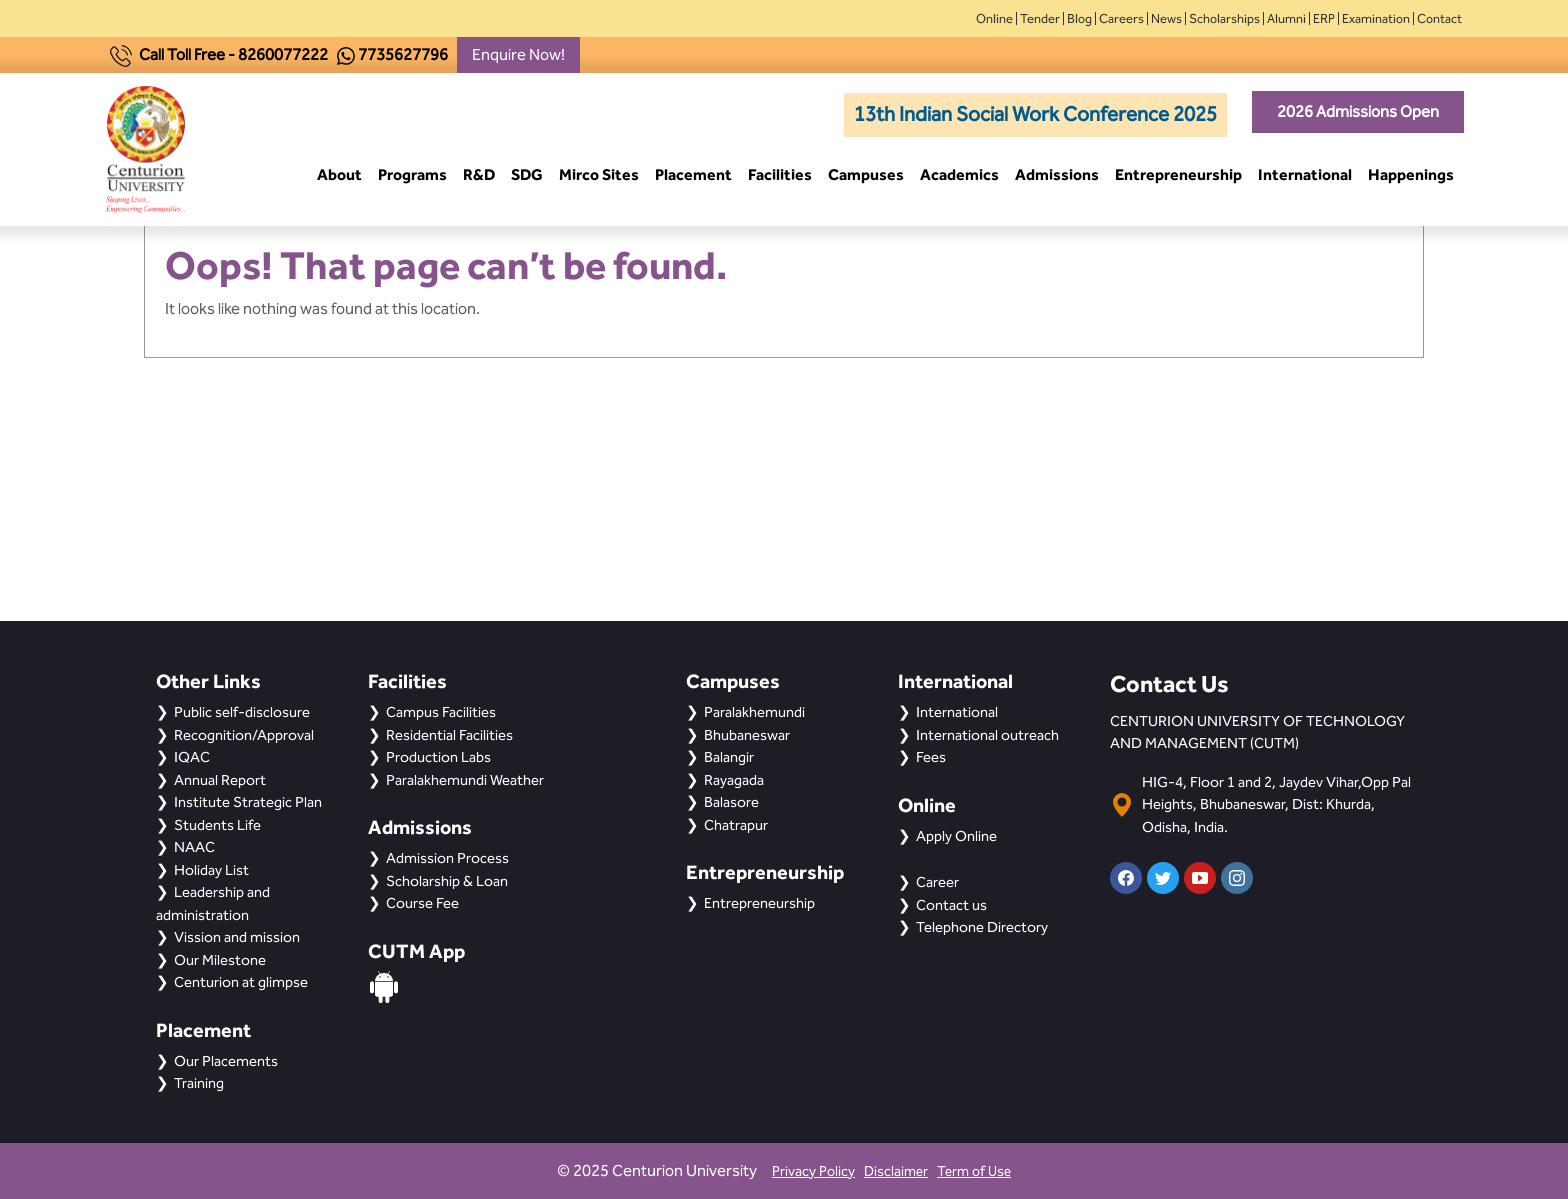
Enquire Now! (518, 54)
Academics (959, 174)
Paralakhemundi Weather (465, 780)
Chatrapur (736, 825)
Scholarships (1224, 18)
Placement (693, 174)
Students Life (217, 825)
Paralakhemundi (754, 712)
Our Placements (226, 1061)
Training (199, 1083)
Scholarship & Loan (447, 881)
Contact (1439, 18)
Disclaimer (896, 1171)
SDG (527, 174)
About (339, 174)
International (1305, 174)
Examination (1376, 18)
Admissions (1057, 174)
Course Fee (422, 903)
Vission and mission (237, 937)
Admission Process (447, 858)
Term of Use (974, 1171)
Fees (931, 757)
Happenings (1411, 174)
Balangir (729, 757)
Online (994, 18)
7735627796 (403, 54)
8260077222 (283, 54)
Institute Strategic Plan (248, 802)
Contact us (951, 905)
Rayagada (734, 780)
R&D (479, 174)
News (1166, 18)
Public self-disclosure (242, 712)
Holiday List (211, 870)
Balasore (731, 802)
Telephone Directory (982, 927)
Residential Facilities (449, 735)
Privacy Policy (813, 1171)
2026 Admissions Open (1358, 111)
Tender (1040, 18)
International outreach (987, 735)
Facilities (780, 174)
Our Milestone (220, 960)
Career (937, 882)
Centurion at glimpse (241, 982)
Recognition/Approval (244, 735)
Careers (1121, 18)
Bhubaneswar (747, 735)
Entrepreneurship (1178, 174)
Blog (1079, 18)
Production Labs (438, 757)
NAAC (194, 847)
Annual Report (220, 780)
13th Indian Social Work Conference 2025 (1035, 114)
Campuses (866, 174)
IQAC (192, 757)
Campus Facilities (441, 712)
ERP (1324, 18)
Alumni (1286, 18)
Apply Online (956, 836)
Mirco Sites (599, 174)
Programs (412, 174)
